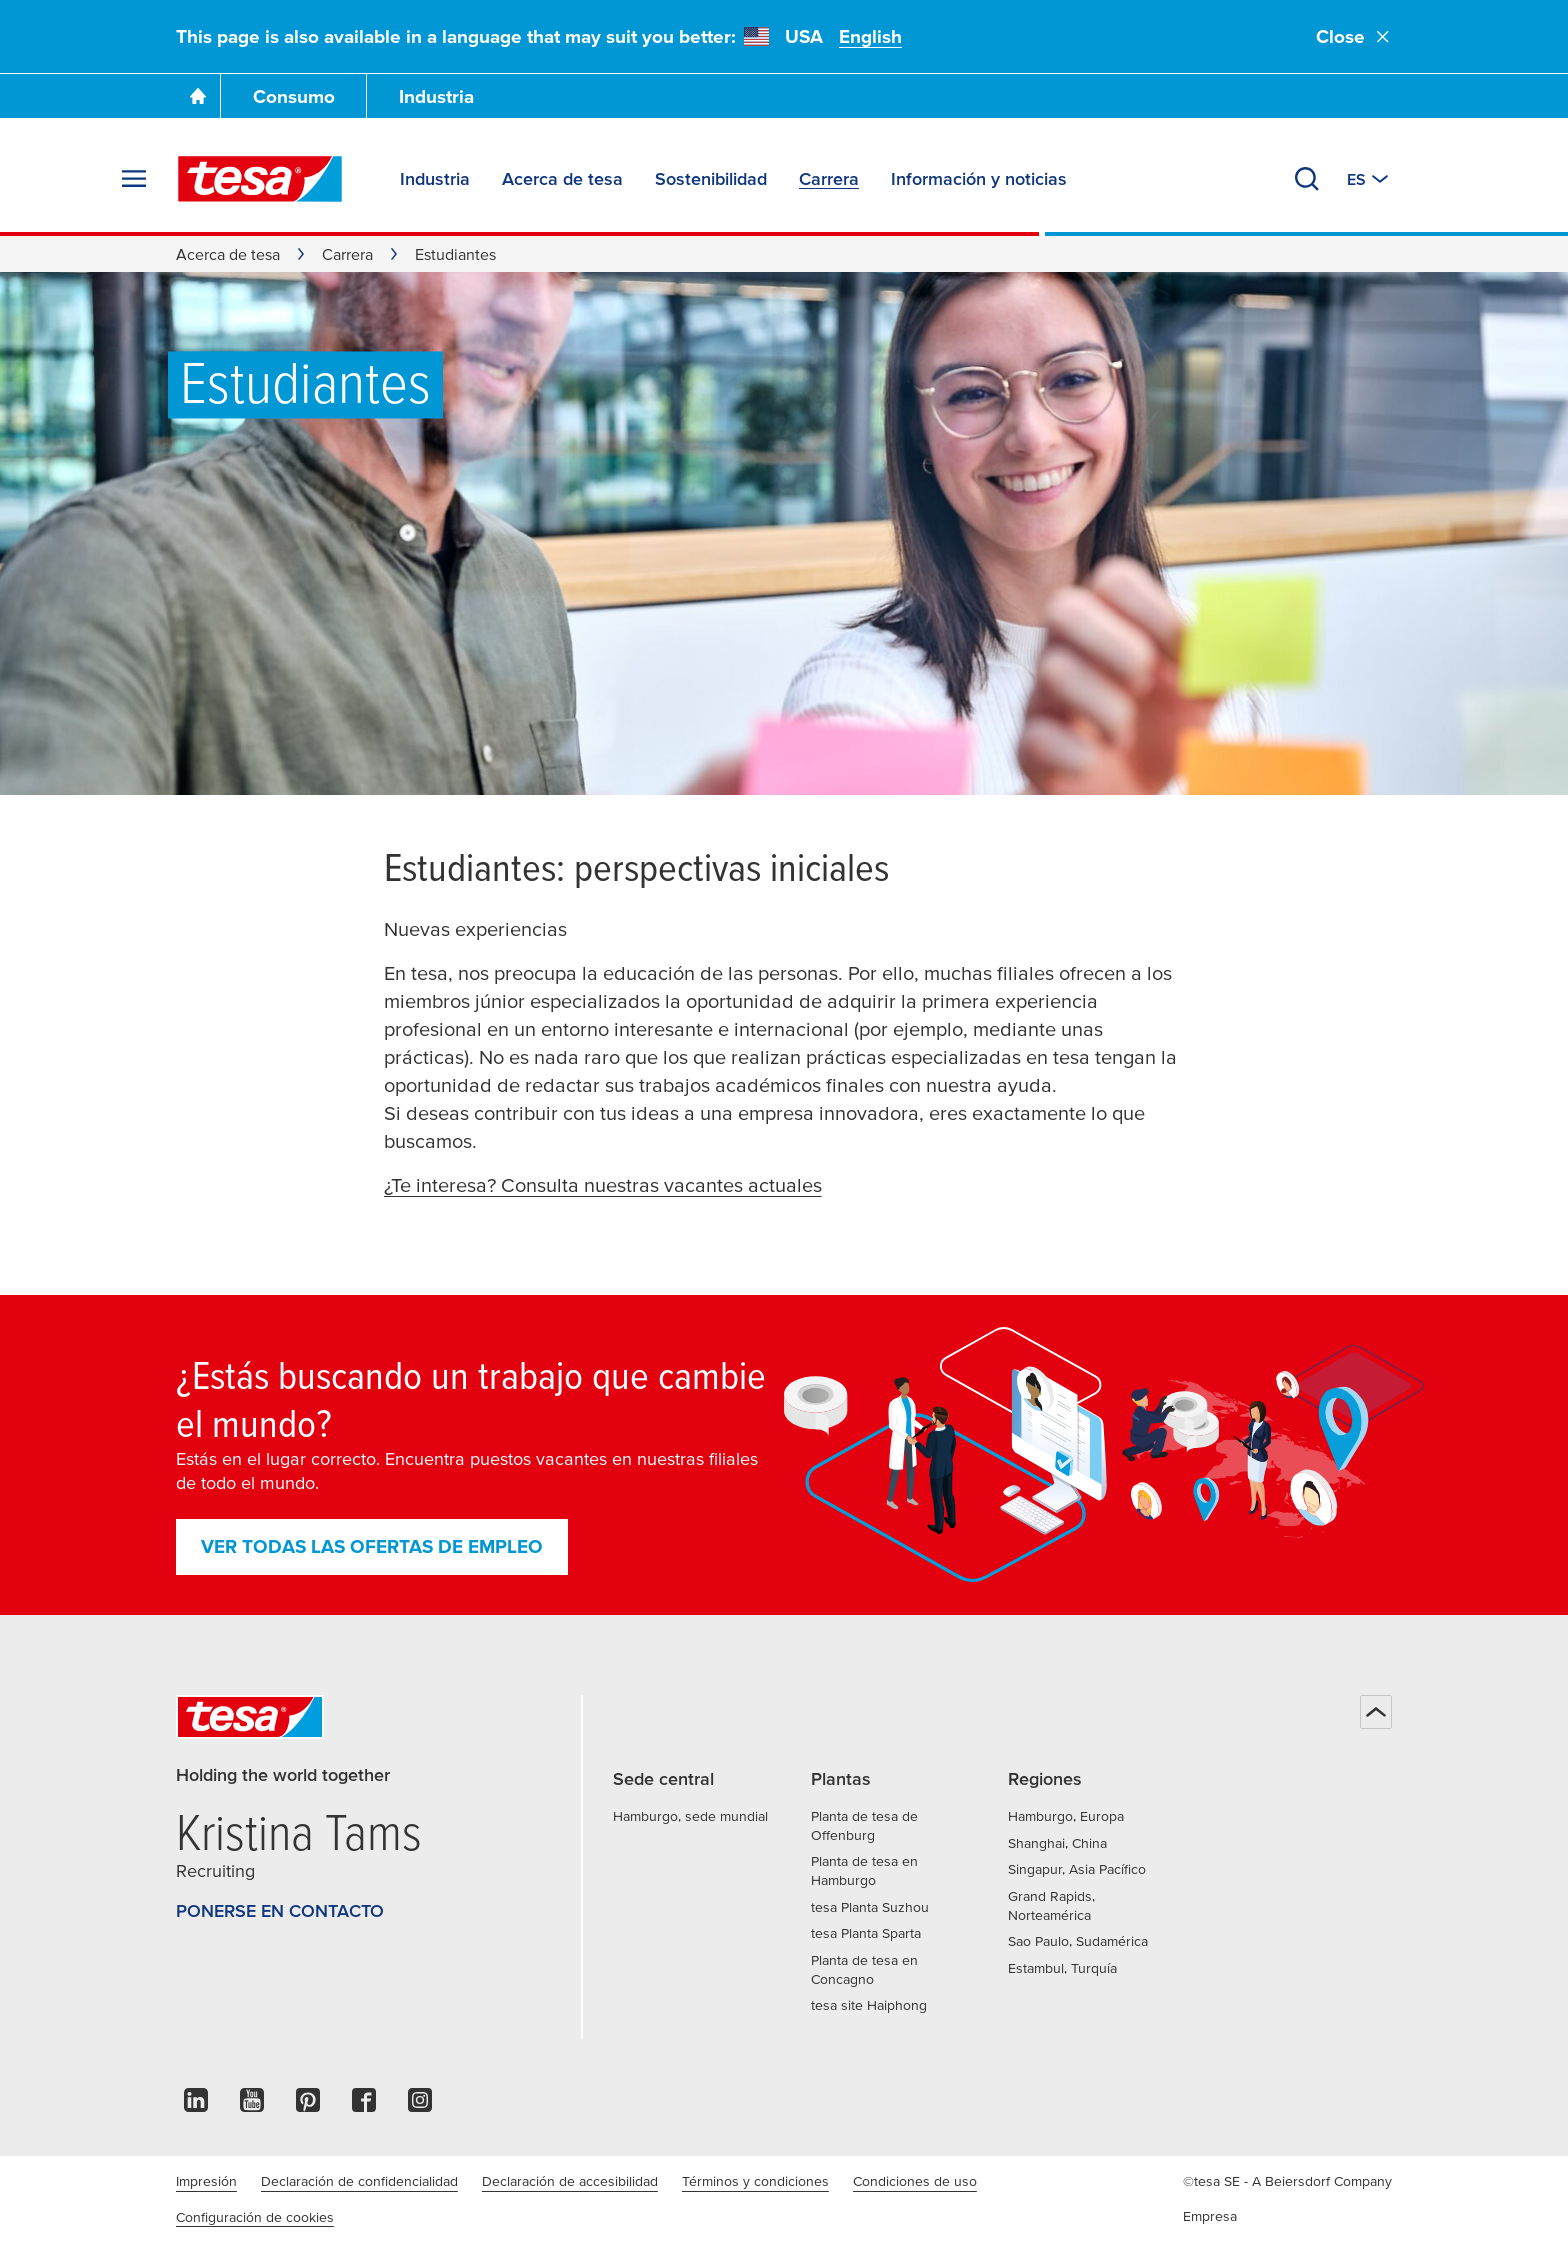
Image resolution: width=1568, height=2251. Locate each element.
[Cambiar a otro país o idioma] (1369, 179)
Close (1354, 36)
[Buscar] (1307, 179)
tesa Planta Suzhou (870, 1907)
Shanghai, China (1057, 1843)
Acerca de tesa (228, 254)
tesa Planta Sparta (866, 1933)
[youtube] (252, 2105)
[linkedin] (196, 2105)
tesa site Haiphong (869, 2005)
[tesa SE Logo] (260, 179)
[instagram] (420, 2105)
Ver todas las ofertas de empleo (372, 1546)
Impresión (206, 2181)
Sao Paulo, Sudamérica (1078, 1941)
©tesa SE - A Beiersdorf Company (1287, 2181)
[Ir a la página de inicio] (198, 96)
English (870, 36)
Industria (436, 96)
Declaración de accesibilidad (570, 2181)
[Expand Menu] (134, 179)
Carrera (347, 254)
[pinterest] (308, 2105)
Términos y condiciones (755, 2181)
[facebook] (364, 2105)
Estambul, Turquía (1062, 1968)
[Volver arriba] (1376, 1712)
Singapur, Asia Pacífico (1077, 1869)
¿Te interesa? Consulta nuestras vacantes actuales (603, 1185)
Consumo (294, 96)
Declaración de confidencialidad (359, 2181)
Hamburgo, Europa (1066, 1816)
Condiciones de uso (915, 2181)
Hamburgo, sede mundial (690, 1816)
